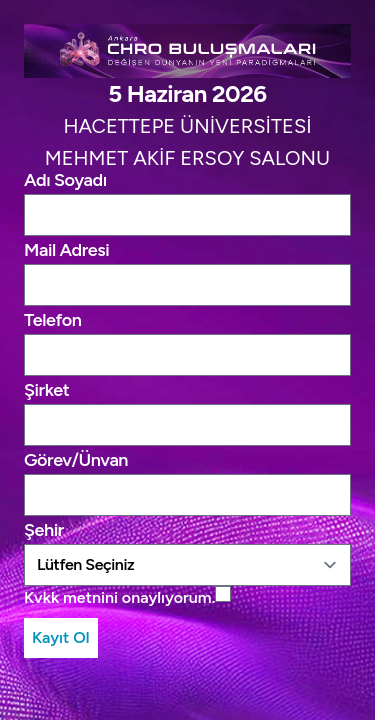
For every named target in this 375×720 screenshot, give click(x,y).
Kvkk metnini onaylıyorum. (119, 597)
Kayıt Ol (61, 637)
